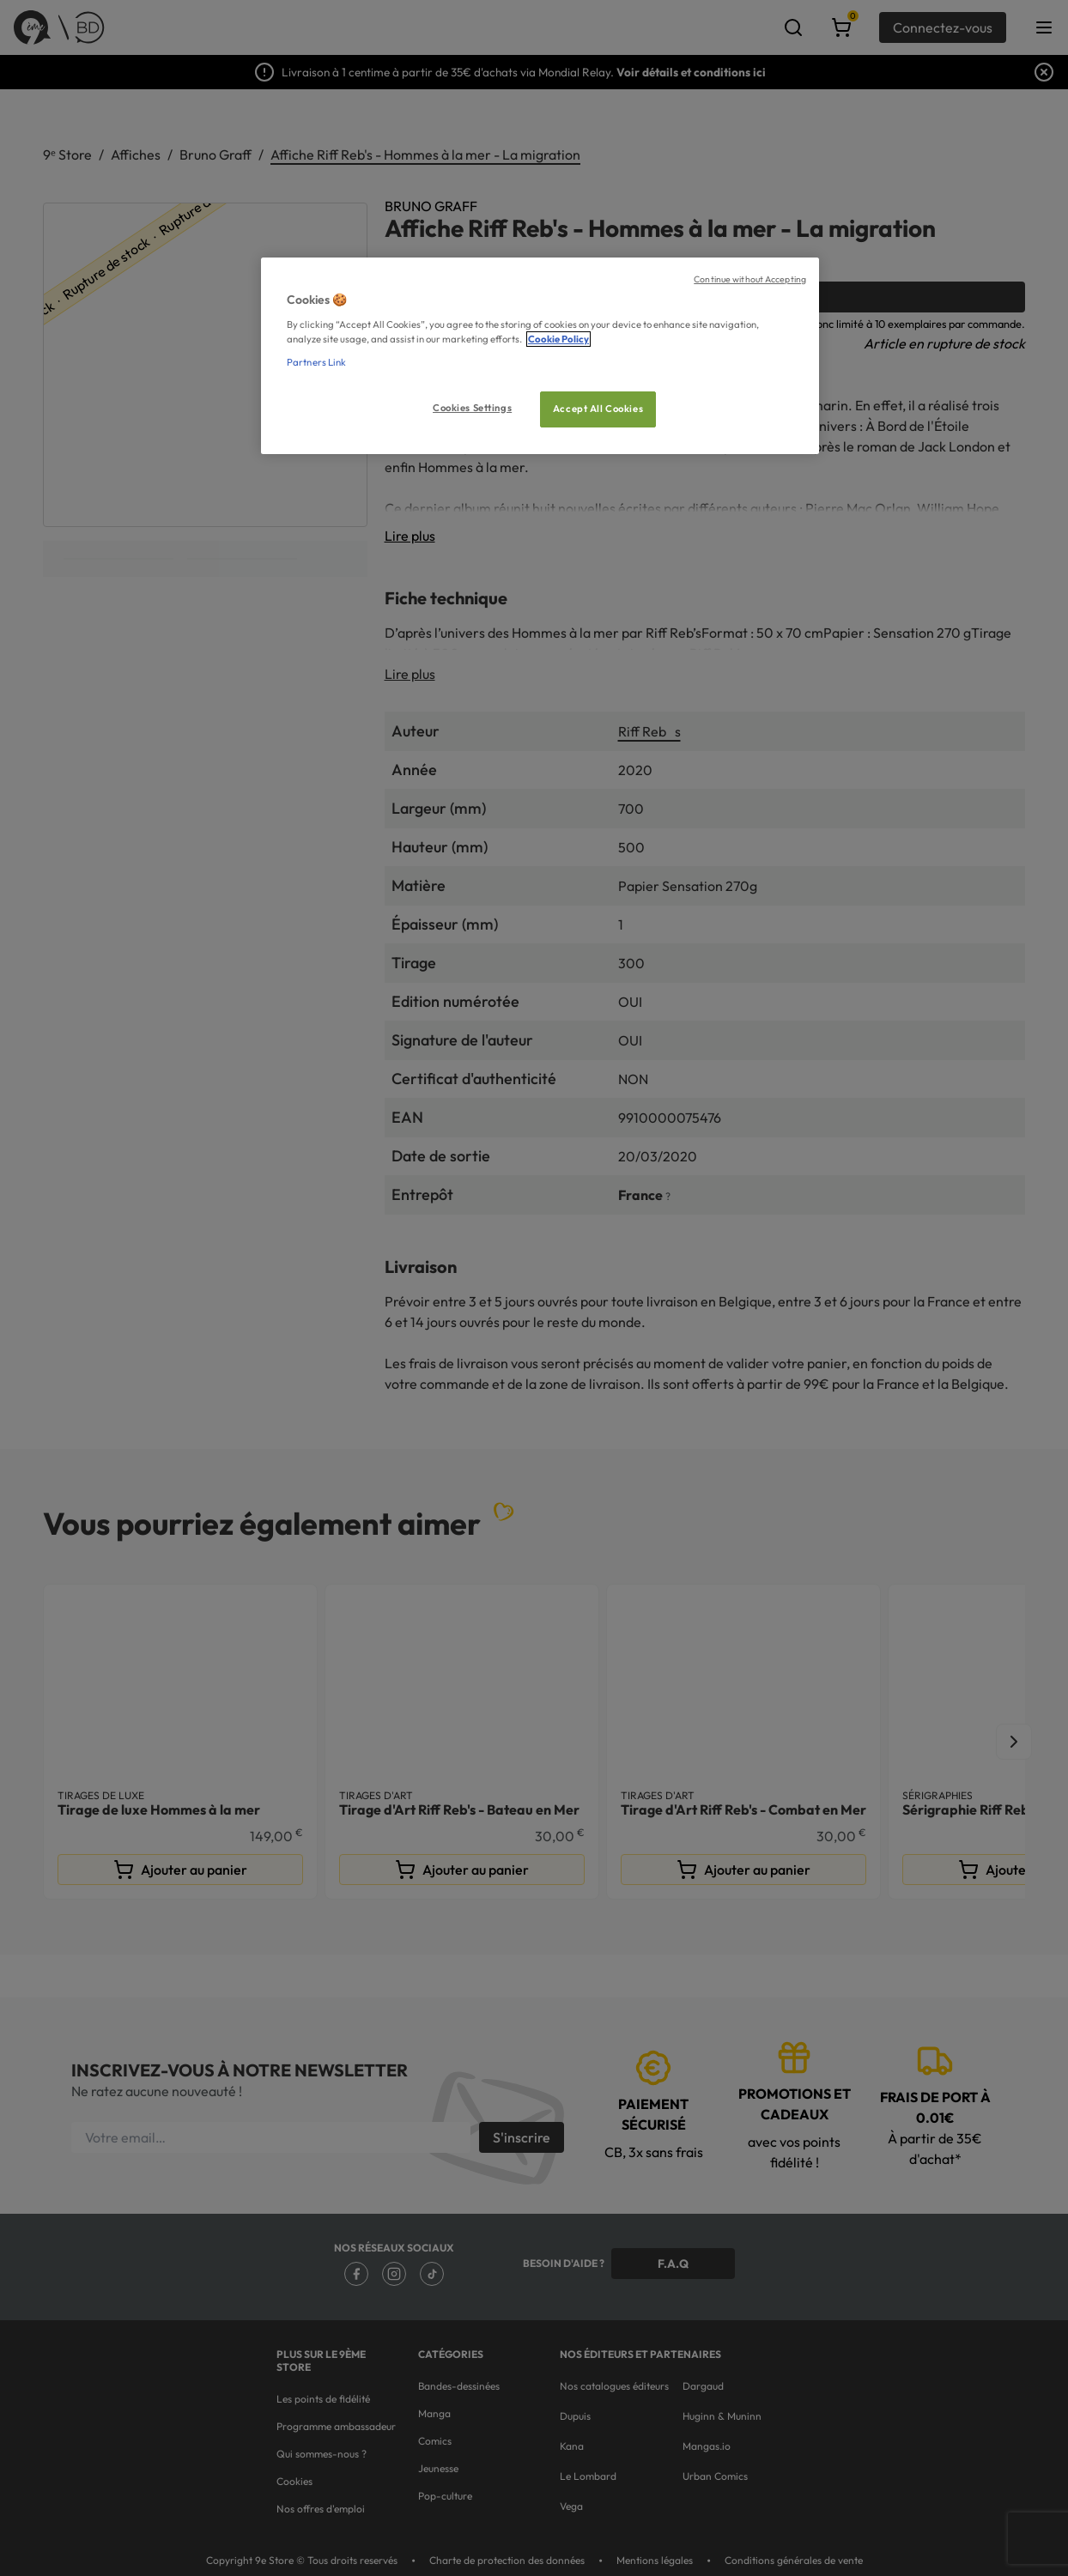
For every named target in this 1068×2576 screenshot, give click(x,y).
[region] (540, 356)
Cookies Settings (472, 408)
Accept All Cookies (598, 409)
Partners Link (316, 362)
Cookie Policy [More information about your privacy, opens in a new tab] (558, 339)
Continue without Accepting (750, 279)
